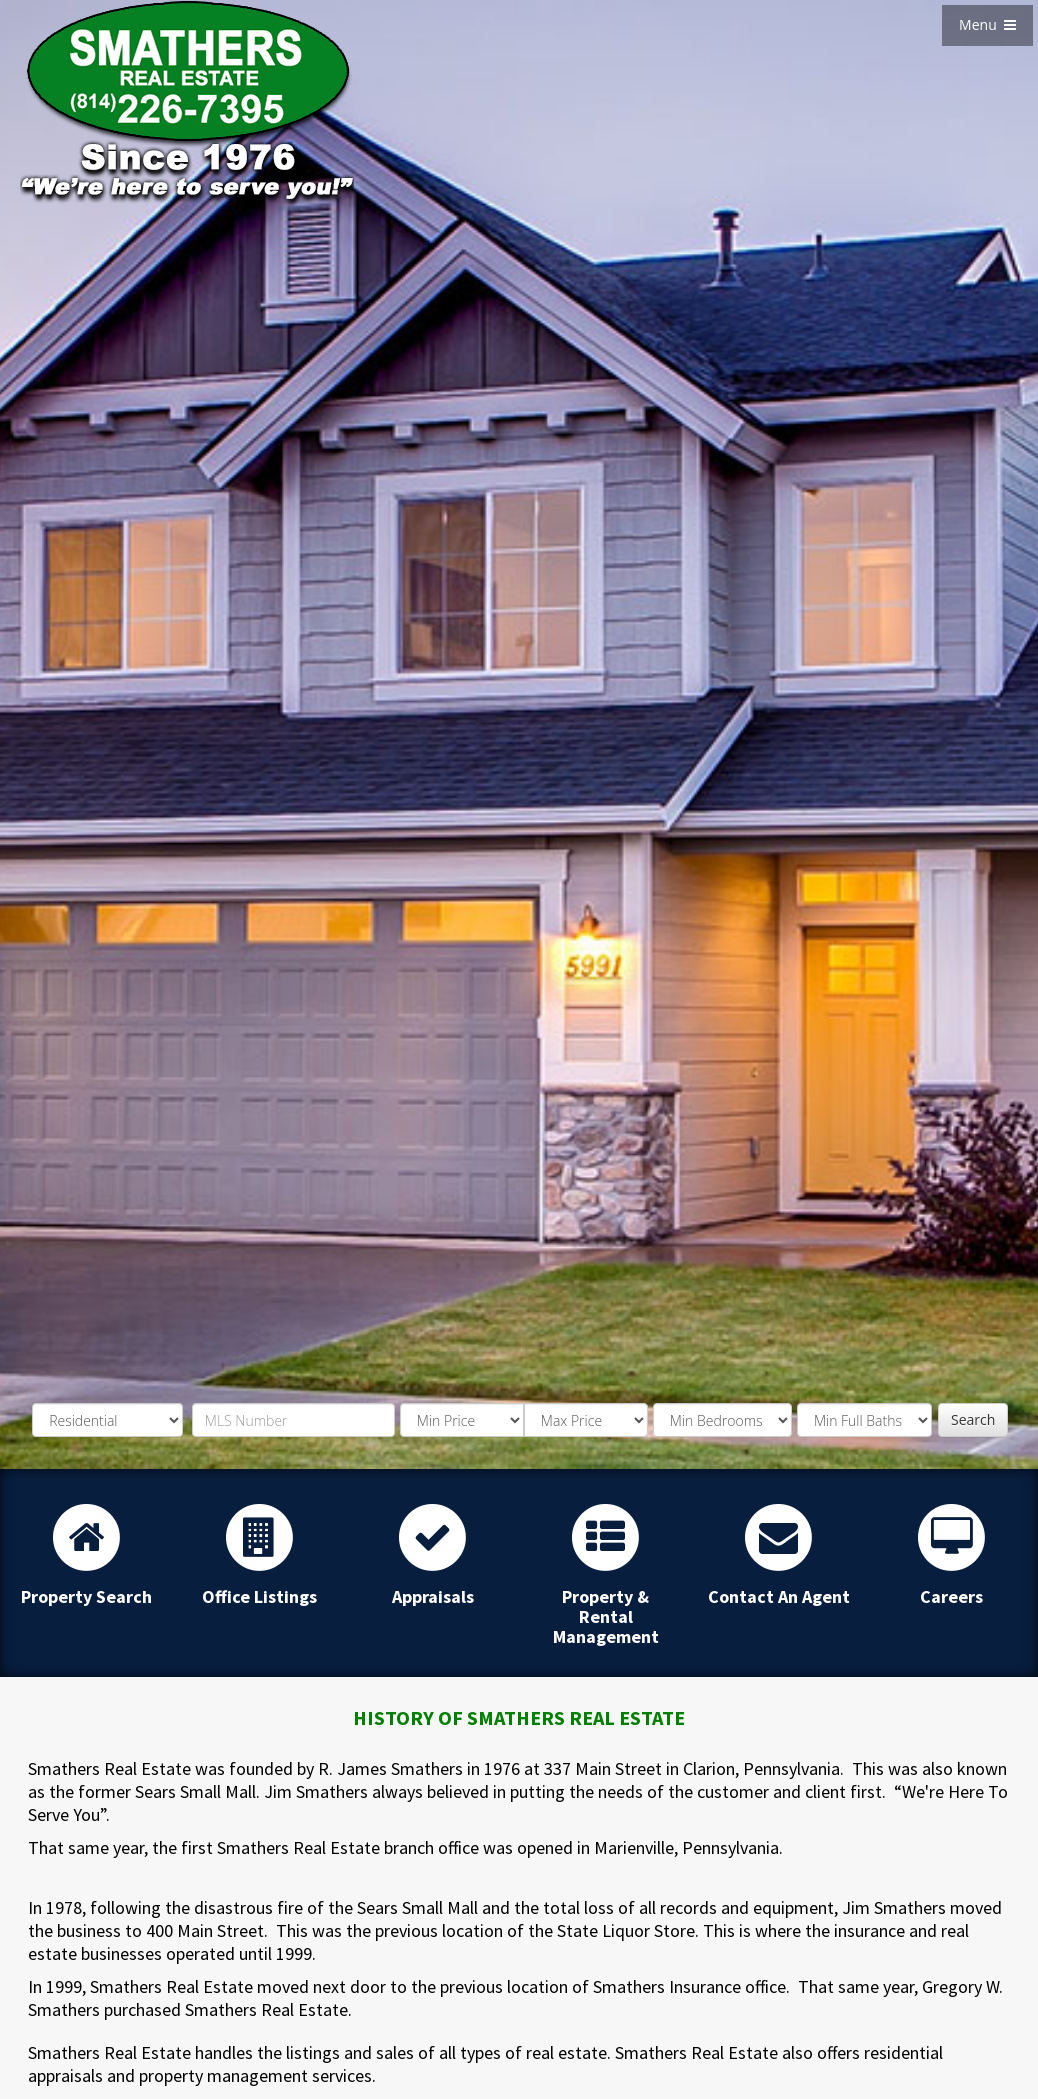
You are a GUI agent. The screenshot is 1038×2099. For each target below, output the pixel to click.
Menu (987, 24)
